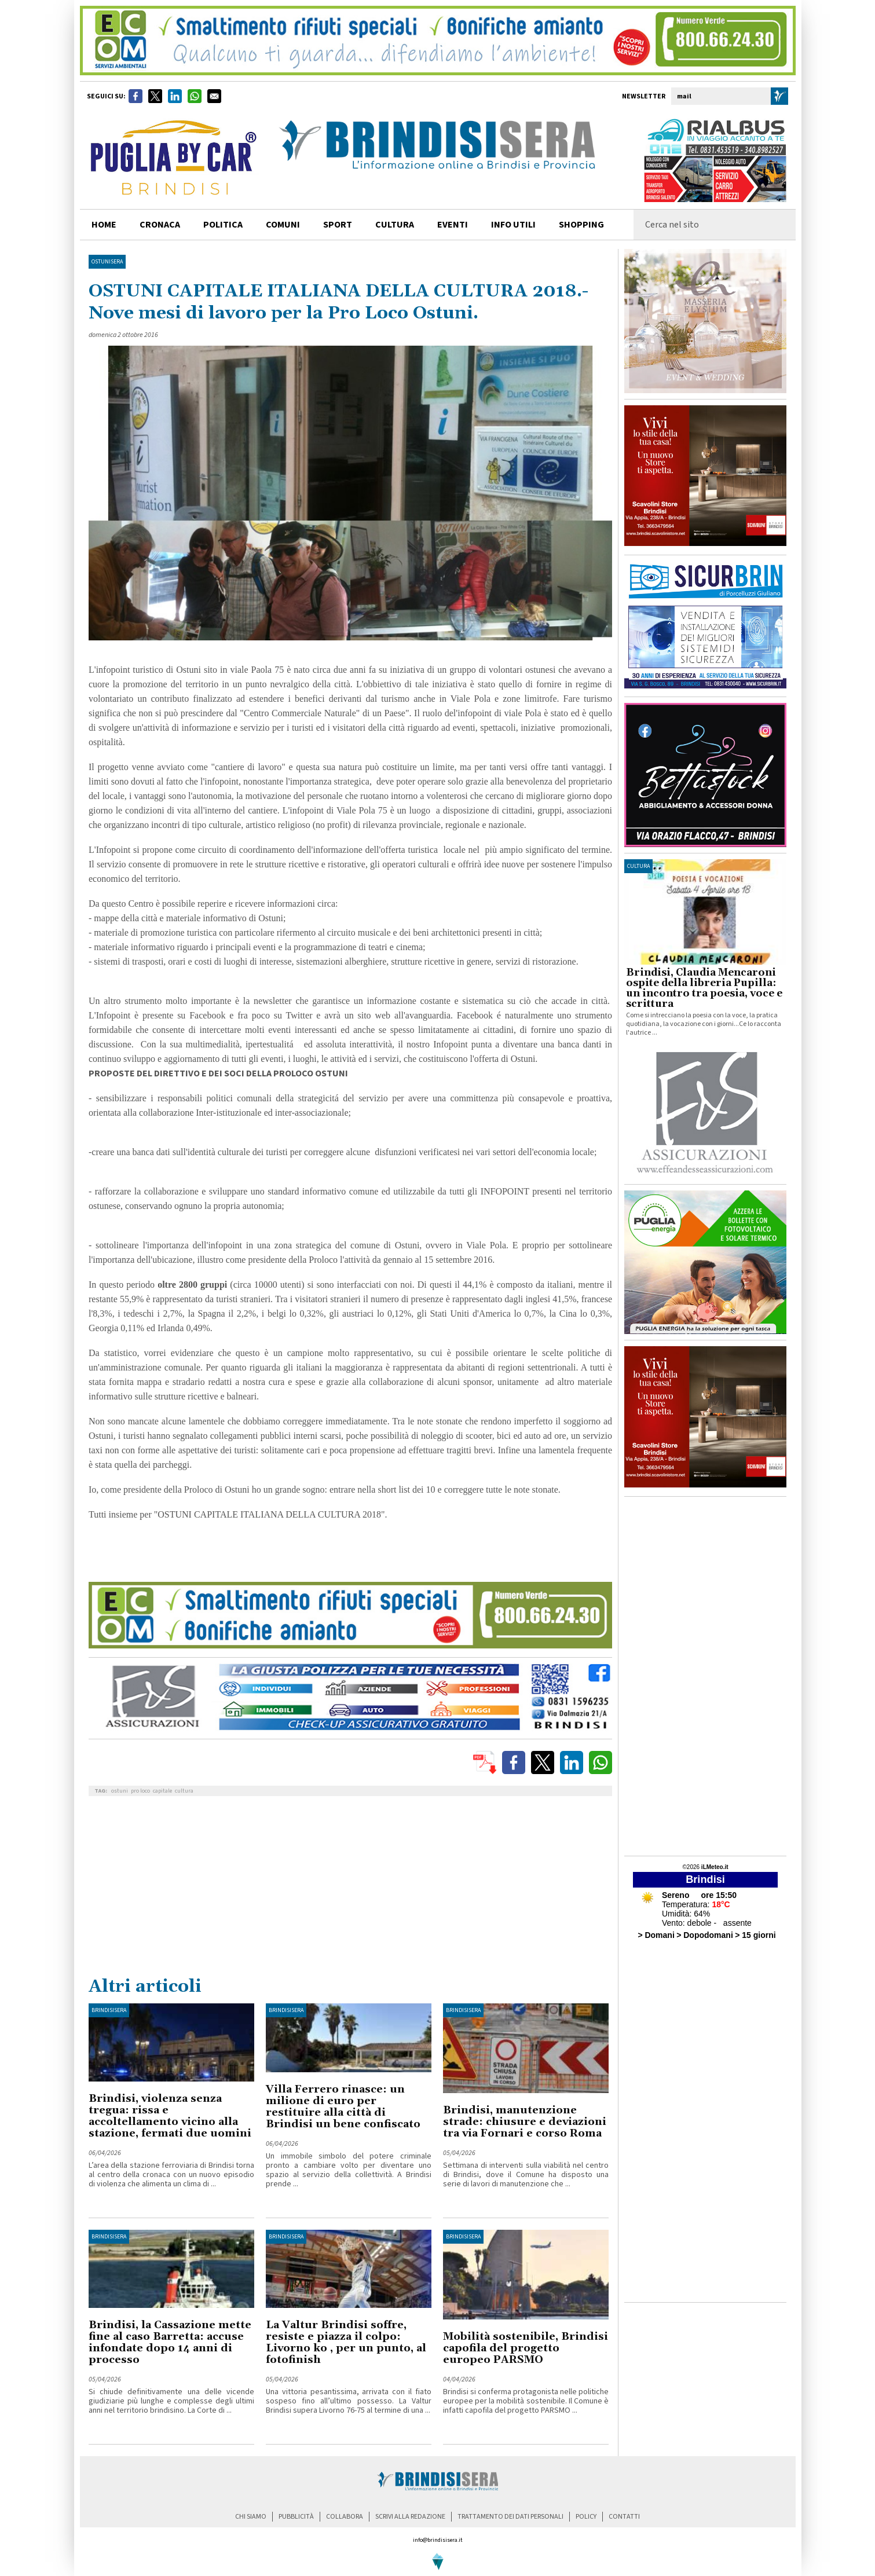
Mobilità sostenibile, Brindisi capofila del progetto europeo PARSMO (525, 2348)
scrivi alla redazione (410, 2517)
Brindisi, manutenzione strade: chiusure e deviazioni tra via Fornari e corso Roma (524, 2122)
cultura (394, 224)
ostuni (119, 1791)
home (103, 224)
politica (223, 224)
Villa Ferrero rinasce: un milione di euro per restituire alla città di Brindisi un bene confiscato (343, 2107)
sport (337, 224)
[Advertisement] (350, 1889)
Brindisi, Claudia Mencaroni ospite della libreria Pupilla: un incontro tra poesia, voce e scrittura (704, 988)
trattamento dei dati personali (510, 2517)
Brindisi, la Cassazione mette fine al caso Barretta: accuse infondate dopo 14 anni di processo (170, 2342)
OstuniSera (107, 262)
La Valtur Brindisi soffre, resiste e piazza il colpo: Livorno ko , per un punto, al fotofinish (346, 2342)
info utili (513, 224)
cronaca (160, 224)
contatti (624, 2517)
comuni (283, 224)
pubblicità (296, 2517)
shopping (581, 224)
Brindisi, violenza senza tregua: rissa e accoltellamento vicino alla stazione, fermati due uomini (170, 2116)
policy (586, 2517)
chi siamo (250, 2517)
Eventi (452, 224)
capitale (162, 1791)
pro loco (140, 1791)
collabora (344, 2517)
